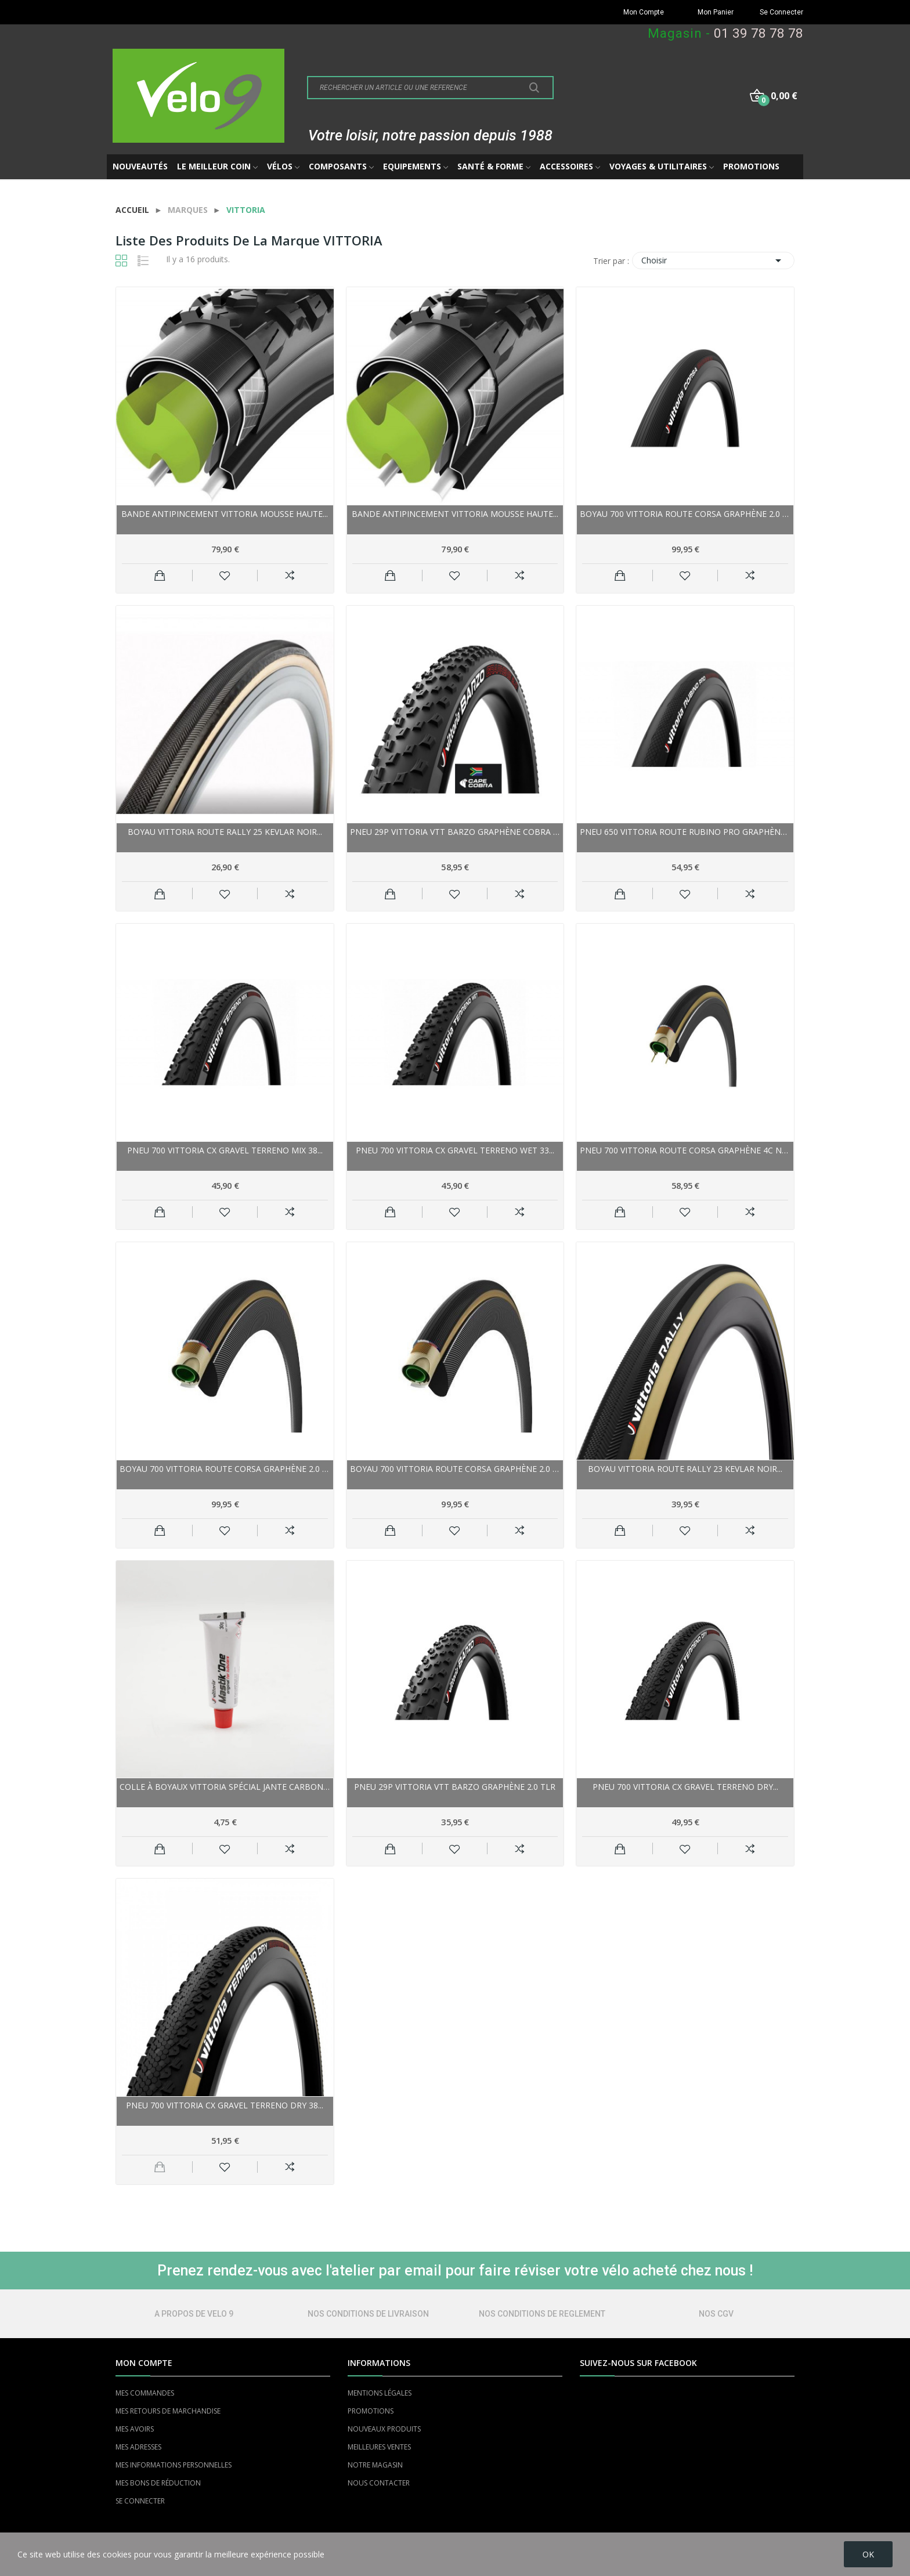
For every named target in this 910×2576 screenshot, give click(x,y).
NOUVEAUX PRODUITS (384, 2429)
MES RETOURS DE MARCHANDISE (168, 2411)
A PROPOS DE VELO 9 (193, 2313)
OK (868, 2554)
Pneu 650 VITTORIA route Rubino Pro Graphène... (685, 831)
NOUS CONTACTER (379, 2483)
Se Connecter (781, 12)
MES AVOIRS (134, 2429)
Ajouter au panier (160, 575)
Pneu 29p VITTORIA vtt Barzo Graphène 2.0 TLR (454, 1786)
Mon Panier (716, 12)
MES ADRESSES (138, 2447)
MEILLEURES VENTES (379, 2447)
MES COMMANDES (144, 2393)
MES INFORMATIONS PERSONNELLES (173, 2465)
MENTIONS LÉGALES (379, 2393)
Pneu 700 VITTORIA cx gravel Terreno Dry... (685, 1786)
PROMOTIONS (370, 2411)
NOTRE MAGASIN (375, 2465)
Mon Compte (643, 12)
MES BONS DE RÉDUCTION (158, 2483)
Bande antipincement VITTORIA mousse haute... (224, 513)
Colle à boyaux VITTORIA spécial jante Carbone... (225, 1786)
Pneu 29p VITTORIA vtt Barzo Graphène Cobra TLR (455, 831)
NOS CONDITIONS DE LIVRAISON (368, 2313)
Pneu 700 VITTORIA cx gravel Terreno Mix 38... (225, 1150)
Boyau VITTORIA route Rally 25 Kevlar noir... (225, 831)
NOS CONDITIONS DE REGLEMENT (542, 2313)
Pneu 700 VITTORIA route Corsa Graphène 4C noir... (685, 1150)
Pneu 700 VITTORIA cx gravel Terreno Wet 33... (455, 1150)
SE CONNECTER (140, 2501)
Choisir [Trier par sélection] (713, 260)
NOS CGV (716, 2313)
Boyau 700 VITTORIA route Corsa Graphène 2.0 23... (225, 1468)
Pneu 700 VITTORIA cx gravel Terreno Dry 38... (224, 2105)
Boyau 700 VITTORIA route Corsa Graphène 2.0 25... (685, 513)
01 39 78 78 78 (758, 33)
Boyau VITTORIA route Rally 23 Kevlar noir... (685, 1468)
